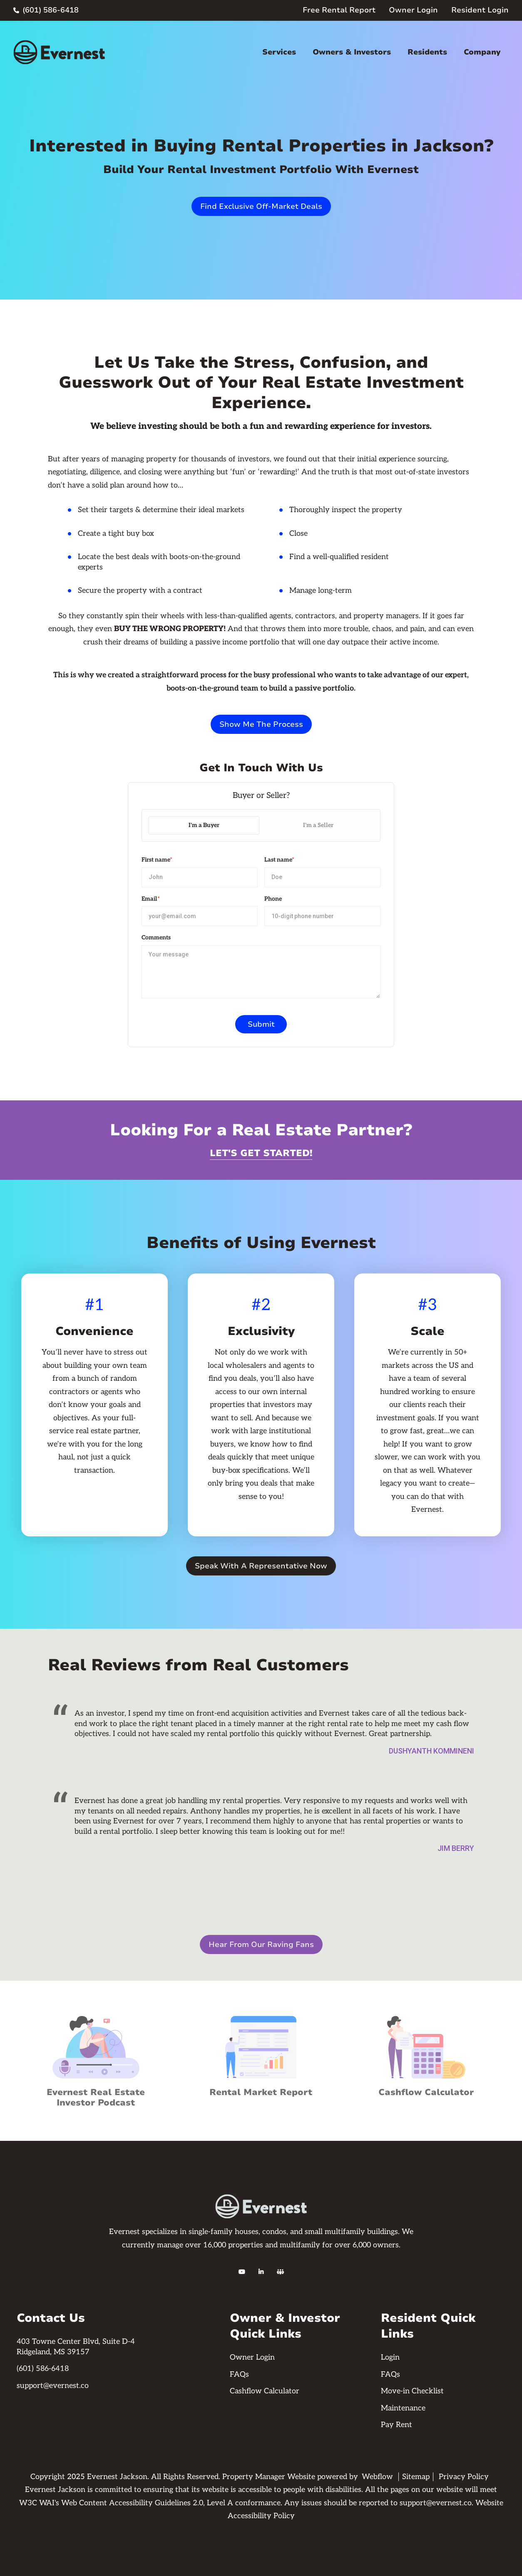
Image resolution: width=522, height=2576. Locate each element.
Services (279, 52)
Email (151, 898)
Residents (427, 52)
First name (157, 859)
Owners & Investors (352, 52)
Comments (156, 937)
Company (482, 52)
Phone (273, 898)
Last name (279, 859)
